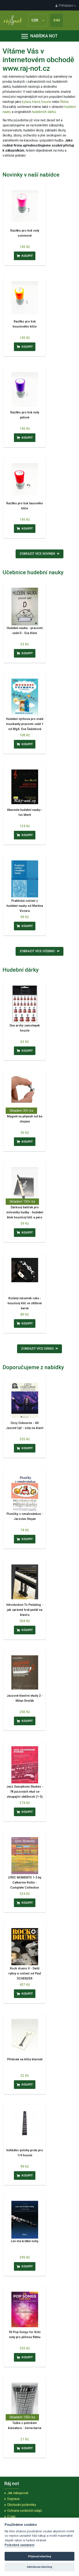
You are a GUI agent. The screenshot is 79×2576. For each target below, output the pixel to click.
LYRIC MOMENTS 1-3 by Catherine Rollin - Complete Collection (24, 1882)
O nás (11, 2516)
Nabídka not (39, 35)
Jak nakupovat (17, 2493)
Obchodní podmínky (21, 2505)
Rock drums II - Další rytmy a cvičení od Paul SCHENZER (24, 1973)
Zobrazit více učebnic (40, 951)
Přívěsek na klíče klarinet (24, 2059)
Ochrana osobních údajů (24, 2511)
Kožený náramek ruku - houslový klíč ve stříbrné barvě (25, 1303)
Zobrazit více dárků (39, 1348)
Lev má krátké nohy (24, 2241)
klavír (36, 102)
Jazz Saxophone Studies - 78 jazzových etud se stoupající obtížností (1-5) (24, 1792)
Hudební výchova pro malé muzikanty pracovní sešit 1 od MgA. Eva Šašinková (24, 724)
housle (46, 102)
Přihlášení (65, 6)
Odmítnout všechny (39, 2566)
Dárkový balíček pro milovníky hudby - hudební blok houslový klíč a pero (24, 1212)
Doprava (13, 2499)
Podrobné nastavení (19, 2545)
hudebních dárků (44, 112)
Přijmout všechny (39, 2556)
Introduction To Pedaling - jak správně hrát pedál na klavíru (24, 1610)
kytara (26, 102)
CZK (37, 20)
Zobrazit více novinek (40, 554)
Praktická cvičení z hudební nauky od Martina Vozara (25, 906)
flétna (64, 102)
